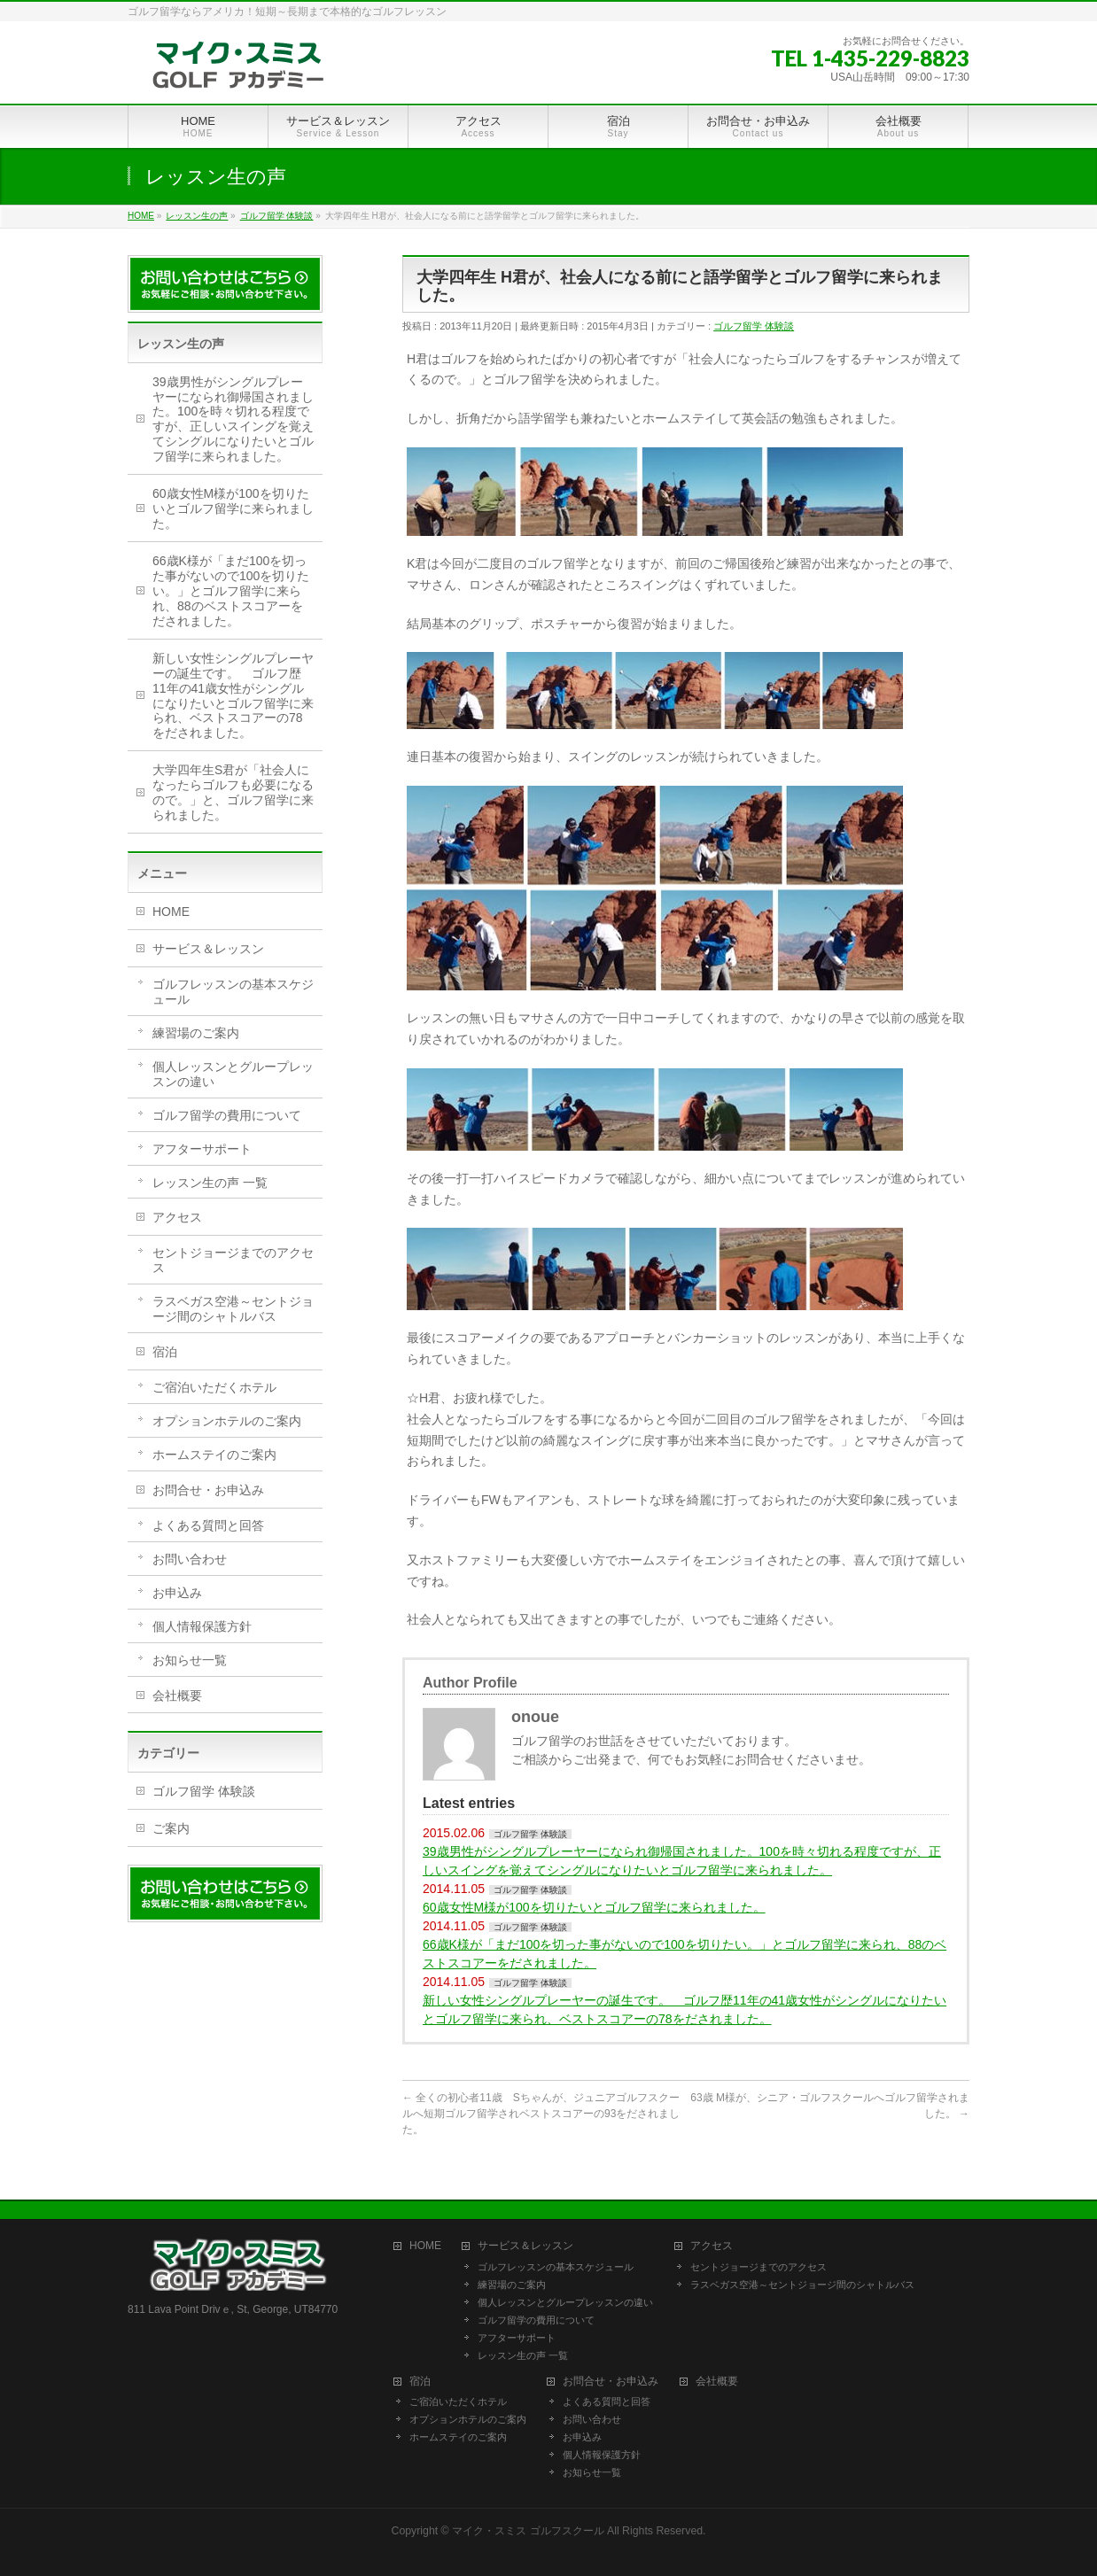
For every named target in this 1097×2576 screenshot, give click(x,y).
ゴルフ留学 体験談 (753, 326)
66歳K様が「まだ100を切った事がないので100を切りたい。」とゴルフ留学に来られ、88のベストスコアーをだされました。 (684, 1953)
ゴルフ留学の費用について (226, 1115)
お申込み (177, 1593)
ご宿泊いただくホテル (214, 1387)
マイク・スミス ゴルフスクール (527, 2531)
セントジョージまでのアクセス (233, 1260)
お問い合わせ (189, 1559)
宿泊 (164, 1352)
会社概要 (177, 1695)
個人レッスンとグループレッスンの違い (233, 1074)
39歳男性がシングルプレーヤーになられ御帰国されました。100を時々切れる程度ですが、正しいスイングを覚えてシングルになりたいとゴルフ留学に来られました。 (682, 1860)
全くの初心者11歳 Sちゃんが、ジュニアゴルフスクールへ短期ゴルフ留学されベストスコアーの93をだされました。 (541, 2113)
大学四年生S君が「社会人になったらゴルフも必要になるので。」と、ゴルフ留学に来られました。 (233, 792)
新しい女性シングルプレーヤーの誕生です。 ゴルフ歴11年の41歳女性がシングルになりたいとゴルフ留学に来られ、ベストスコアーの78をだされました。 (684, 2009)
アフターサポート (202, 1149)
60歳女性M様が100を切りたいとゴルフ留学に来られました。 (594, 1907)
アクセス (177, 1217)
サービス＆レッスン (208, 949)
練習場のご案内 (195, 1033)
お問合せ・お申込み (208, 1490)
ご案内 (171, 1828)
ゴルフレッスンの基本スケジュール (233, 991)
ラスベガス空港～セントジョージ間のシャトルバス (233, 1308)
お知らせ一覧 (189, 1660)
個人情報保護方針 (202, 1626)
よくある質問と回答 (208, 1525)
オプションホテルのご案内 (226, 1421)
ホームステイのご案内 (214, 1454)
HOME (171, 911)
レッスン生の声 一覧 (210, 1182)
